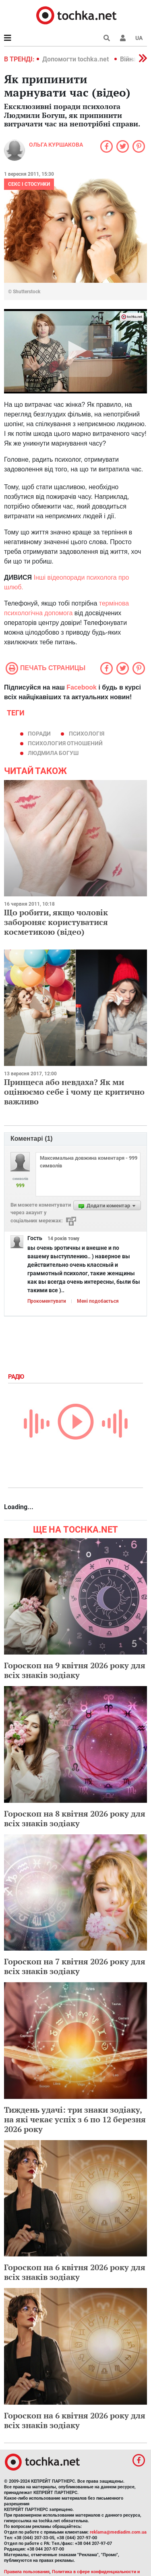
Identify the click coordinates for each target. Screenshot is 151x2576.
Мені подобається (98, 1301)
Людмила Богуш (53, 753)
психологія (86, 733)
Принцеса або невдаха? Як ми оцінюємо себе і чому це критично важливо (74, 1092)
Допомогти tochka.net (76, 59)
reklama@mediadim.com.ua (118, 2532)
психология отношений (65, 743)
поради (39, 733)
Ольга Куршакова (56, 144)
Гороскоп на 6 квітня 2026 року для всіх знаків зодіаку (74, 2272)
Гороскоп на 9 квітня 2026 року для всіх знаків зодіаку (74, 1670)
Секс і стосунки (29, 184)
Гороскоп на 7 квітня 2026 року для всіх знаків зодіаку (74, 1966)
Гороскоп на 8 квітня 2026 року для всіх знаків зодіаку (74, 1818)
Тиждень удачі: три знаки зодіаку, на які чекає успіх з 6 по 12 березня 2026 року (75, 2119)
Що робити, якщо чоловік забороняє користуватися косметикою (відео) (56, 922)
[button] (123, 38)
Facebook (81, 687)
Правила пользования (27, 2571)
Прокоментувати (46, 1301)
